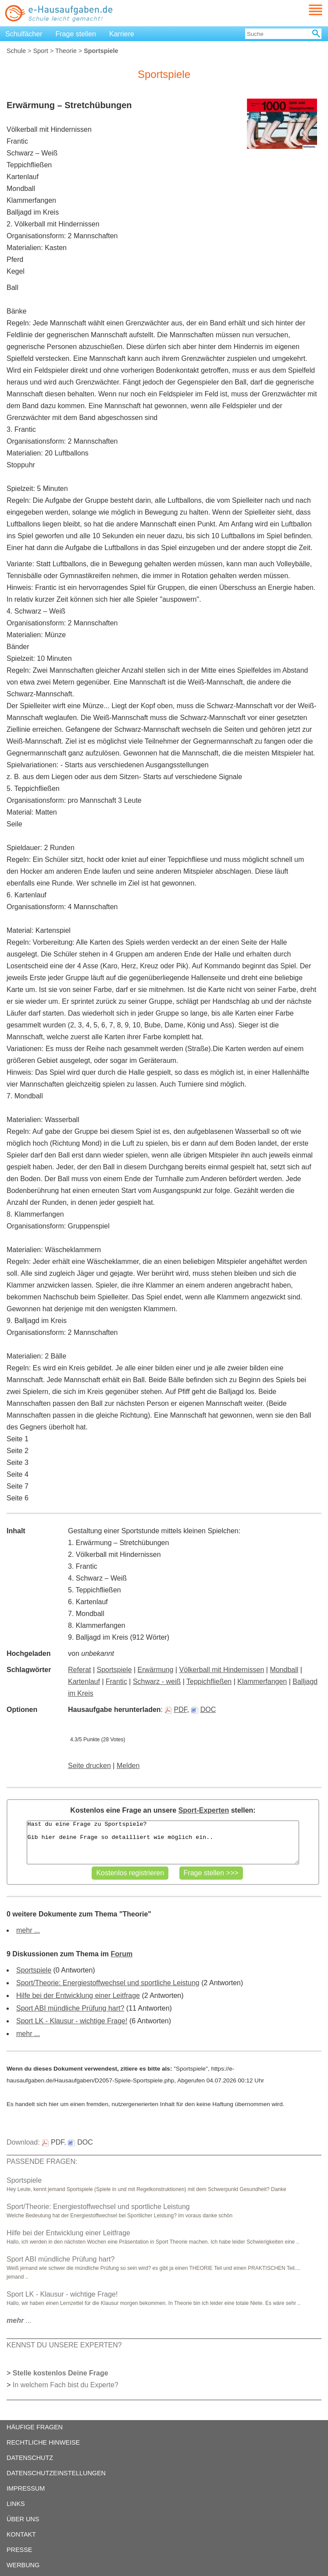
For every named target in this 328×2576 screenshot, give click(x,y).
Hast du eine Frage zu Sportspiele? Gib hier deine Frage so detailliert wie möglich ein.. (163, 1842)
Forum (121, 1954)
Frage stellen (76, 34)
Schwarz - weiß (157, 1681)
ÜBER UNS (23, 2519)
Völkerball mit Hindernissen (221, 1669)
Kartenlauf (84, 1681)
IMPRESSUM (26, 2488)
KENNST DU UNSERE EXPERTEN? (64, 2345)
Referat (79, 1669)
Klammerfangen (262, 1681)
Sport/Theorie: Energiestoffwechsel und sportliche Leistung (108, 1983)
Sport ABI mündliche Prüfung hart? (70, 2008)
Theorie (66, 50)
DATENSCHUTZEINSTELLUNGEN (56, 2473)
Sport (40, 50)
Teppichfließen (209, 1681)
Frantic (116, 1681)
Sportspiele (114, 1669)
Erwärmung (156, 1669)
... (19, 2320)
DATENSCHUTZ (30, 2457)
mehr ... (28, 1930)
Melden (128, 1765)
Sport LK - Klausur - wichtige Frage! (71, 2021)
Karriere (121, 34)
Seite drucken (89, 1765)
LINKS (16, 2503)
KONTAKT (21, 2534)
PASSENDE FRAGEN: (42, 2161)
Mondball (284, 1669)
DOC (203, 1709)
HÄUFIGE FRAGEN (35, 2427)
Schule (16, 50)
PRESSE (19, 2549)
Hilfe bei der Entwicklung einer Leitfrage (78, 1995)
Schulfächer (24, 34)
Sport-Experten (203, 1810)
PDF (176, 1709)
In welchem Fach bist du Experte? (65, 2385)
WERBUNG (23, 2565)
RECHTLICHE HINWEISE (43, 2442)
